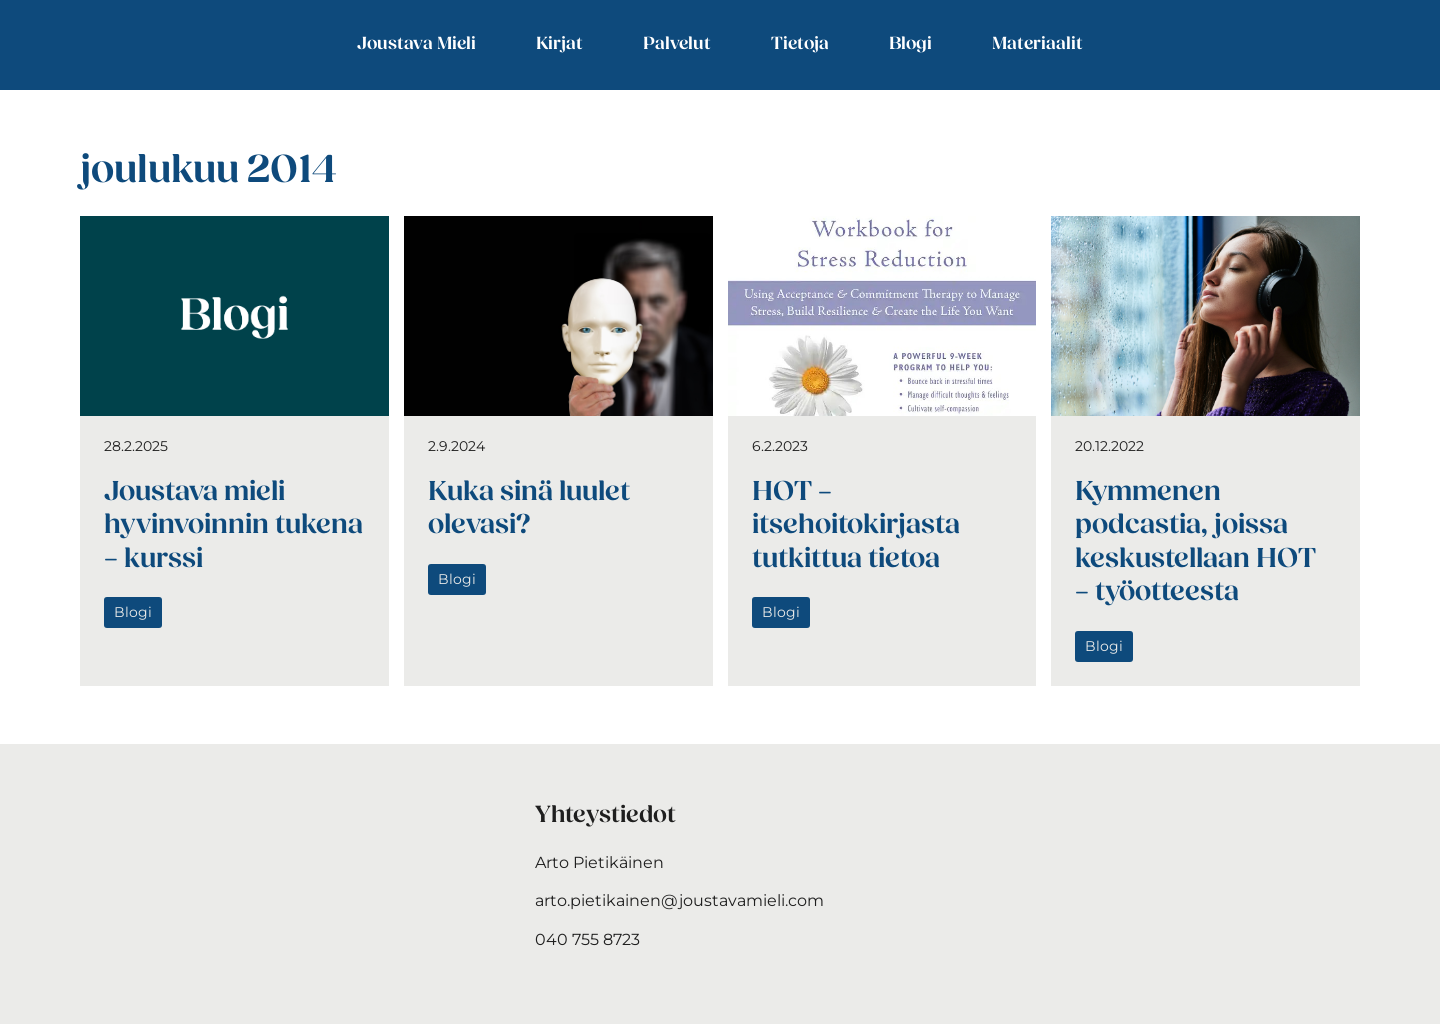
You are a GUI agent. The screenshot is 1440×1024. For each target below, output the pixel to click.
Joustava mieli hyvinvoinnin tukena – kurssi (233, 526)
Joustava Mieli (416, 44)
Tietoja (800, 44)
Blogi (910, 44)
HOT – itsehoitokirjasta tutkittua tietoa (856, 526)
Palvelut (677, 44)
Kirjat (559, 44)
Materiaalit (1037, 44)
